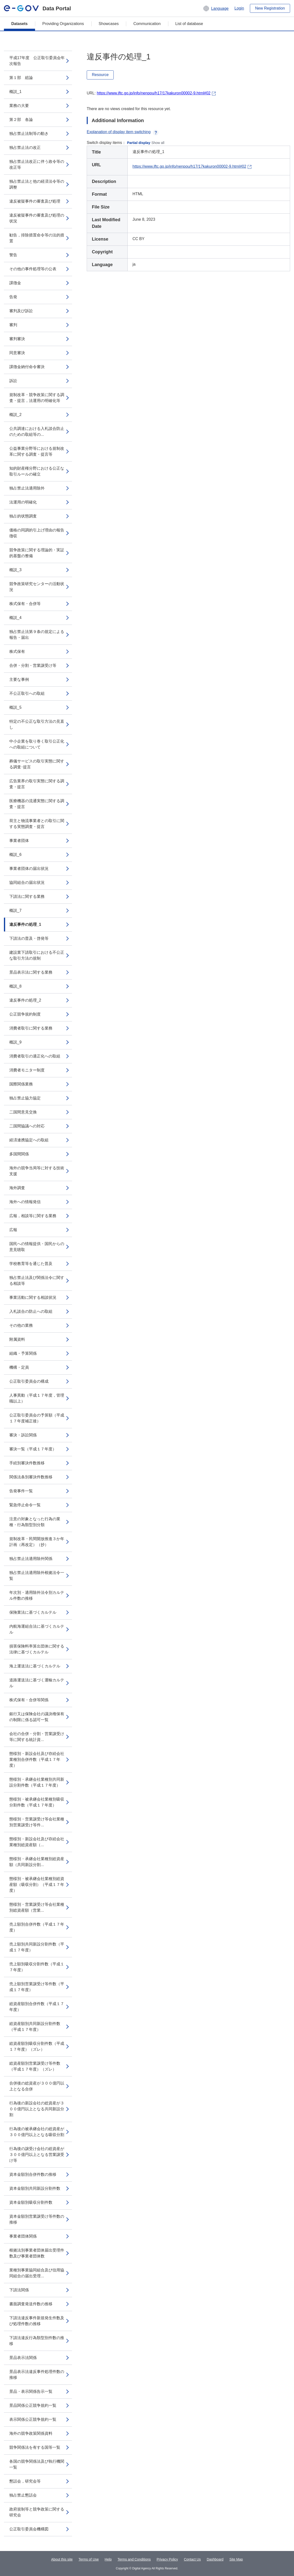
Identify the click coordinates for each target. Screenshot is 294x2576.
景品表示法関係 (23, 2358)
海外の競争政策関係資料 (30, 2433)
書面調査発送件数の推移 (30, 2304)
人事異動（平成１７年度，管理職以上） (36, 1398)
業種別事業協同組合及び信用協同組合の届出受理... (36, 2273)
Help (108, 2559)
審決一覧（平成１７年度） (32, 1449)
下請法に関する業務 (27, 896)
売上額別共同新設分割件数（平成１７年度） (36, 1947)
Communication (146, 24)
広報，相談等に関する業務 (32, 1216)
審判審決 (17, 339)
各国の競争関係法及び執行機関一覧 (36, 2464)
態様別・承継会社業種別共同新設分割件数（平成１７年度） (36, 1782)
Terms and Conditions (134, 2559)
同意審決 (17, 353)
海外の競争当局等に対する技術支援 (36, 1171)
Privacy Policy (167, 2559)
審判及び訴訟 (21, 311)
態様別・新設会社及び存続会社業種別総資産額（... (36, 1842)
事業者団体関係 (23, 2236)
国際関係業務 (21, 1084)
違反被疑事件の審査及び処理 (34, 201)
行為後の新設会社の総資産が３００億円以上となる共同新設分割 (36, 2109)
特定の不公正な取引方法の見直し (36, 724)
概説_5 (15, 707)
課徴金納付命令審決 (27, 367)
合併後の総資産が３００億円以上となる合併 (36, 2086)
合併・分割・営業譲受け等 (32, 665)
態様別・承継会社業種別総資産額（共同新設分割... (36, 1862)
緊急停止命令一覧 (25, 1505)
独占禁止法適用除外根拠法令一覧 (36, 1576)
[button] (216, 8)
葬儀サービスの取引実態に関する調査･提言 (36, 764)
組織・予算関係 (23, 1353)
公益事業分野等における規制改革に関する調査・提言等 (36, 451)
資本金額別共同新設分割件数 (34, 2188)
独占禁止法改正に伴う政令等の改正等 (36, 164)
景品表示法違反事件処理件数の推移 (36, 2375)
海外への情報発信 (25, 1202)
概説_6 (15, 854)
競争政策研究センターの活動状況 (36, 587)
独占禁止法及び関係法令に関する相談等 (36, 1280)
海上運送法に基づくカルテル (34, 1666)
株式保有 (17, 651)
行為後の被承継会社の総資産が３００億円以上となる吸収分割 (36, 2132)
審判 (13, 325)
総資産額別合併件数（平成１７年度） (36, 2007)
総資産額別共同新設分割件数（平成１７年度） (34, 2027)
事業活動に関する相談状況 (32, 1297)
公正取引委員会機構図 (29, 2529)
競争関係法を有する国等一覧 (34, 2447)
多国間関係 (19, 1154)
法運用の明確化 (23, 502)
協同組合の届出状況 (27, 882)
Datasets (19, 24)
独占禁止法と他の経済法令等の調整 (36, 184)
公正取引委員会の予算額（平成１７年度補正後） (36, 1418)
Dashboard (215, 2559)
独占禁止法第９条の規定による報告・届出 (36, 635)
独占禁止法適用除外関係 (30, 1559)
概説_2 (15, 414)
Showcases (109, 24)
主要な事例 (19, 679)
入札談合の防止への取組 (30, 1311)
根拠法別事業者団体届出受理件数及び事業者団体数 (36, 2253)
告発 (13, 297)
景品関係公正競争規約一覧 (32, 2405)
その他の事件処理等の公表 (32, 269)
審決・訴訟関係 (23, 1435)
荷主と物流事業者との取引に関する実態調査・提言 (36, 824)
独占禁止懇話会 (23, 2495)
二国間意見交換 (23, 1112)
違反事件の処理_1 (25, 924)
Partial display (138, 143)
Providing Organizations (63, 24)
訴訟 (13, 381)
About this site (62, 2559)
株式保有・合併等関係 (29, 1700)
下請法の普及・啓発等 (29, 938)
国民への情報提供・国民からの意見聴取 (36, 1247)
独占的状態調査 (23, 516)
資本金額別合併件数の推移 (32, 2174)
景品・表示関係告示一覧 (30, 2391)
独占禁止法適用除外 (27, 488)
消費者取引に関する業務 (30, 1028)
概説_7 (15, 910)
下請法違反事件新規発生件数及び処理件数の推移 (36, 2321)
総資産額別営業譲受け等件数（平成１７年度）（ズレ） (34, 2066)
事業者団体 (19, 840)
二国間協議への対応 (27, 1126)
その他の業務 (21, 1325)
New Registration (270, 8)
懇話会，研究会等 (25, 2481)
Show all (157, 143)
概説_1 (15, 92)
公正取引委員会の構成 (29, 1381)
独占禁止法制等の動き (29, 133)
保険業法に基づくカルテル (32, 1612)
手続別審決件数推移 (27, 1463)
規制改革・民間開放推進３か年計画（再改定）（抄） (36, 1542)
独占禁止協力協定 (25, 1098)
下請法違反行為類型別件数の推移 (36, 2341)
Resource (100, 75)
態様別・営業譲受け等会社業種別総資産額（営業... (36, 1907)
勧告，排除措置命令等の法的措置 (36, 238)
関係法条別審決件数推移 (30, 1477)
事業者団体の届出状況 (29, 868)
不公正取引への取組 (27, 693)
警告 (13, 255)
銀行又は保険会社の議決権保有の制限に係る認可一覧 (36, 1717)
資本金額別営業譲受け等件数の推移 (36, 2219)
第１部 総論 (21, 78)
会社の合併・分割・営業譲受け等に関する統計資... (36, 1737)
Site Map (236, 2559)
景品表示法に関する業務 (30, 972)
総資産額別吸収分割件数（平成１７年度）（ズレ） (36, 2046)
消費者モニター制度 (27, 1070)
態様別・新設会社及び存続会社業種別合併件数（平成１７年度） (36, 1759)
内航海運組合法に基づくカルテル (36, 1629)
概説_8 (15, 986)
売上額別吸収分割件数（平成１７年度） (36, 1967)
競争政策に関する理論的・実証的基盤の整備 (36, 553)
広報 (13, 1230)
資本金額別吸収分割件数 (30, 2202)
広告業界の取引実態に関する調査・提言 (36, 784)
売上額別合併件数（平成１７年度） (36, 1927)
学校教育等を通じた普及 (30, 1264)
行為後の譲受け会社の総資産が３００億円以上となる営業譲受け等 (36, 2155)
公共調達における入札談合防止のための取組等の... (36, 431)
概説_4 (15, 618)
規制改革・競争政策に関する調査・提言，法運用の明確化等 (36, 398)
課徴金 (15, 283)
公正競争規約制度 (25, 1014)
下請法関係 (19, 2290)
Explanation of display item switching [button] (123, 132)
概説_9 (15, 1042)
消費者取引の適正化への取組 (34, 1056)
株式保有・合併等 (25, 604)
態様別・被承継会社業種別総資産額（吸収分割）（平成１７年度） (36, 1885)
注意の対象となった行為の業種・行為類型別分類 (34, 1522)
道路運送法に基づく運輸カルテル (36, 1683)
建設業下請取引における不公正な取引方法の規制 (36, 955)
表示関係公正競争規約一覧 (32, 2419)
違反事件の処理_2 (25, 1000)
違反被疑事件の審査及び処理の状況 (36, 218)
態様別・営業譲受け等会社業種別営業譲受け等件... (36, 1822)
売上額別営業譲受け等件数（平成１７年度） (36, 1987)
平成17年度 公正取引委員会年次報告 (37, 61)
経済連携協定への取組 (29, 1140)
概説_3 (15, 570)
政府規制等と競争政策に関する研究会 (36, 2512)
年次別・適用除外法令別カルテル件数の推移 (36, 1595)
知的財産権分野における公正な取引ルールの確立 (36, 471)
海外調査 (17, 1188)
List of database (189, 24)
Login (239, 8)
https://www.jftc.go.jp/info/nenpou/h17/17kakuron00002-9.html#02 (153, 93)
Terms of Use (89, 2559)
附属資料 (17, 1339)
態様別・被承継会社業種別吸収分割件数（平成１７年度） (36, 1802)
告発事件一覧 (21, 1491)
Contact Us (192, 2559)
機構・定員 (19, 1367)
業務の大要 (19, 105)
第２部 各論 (21, 119)
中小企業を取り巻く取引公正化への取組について (36, 744)
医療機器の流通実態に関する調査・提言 (36, 804)
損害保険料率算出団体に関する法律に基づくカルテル (36, 1649)
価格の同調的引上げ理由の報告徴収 (36, 533)
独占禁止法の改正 (25, 147)
